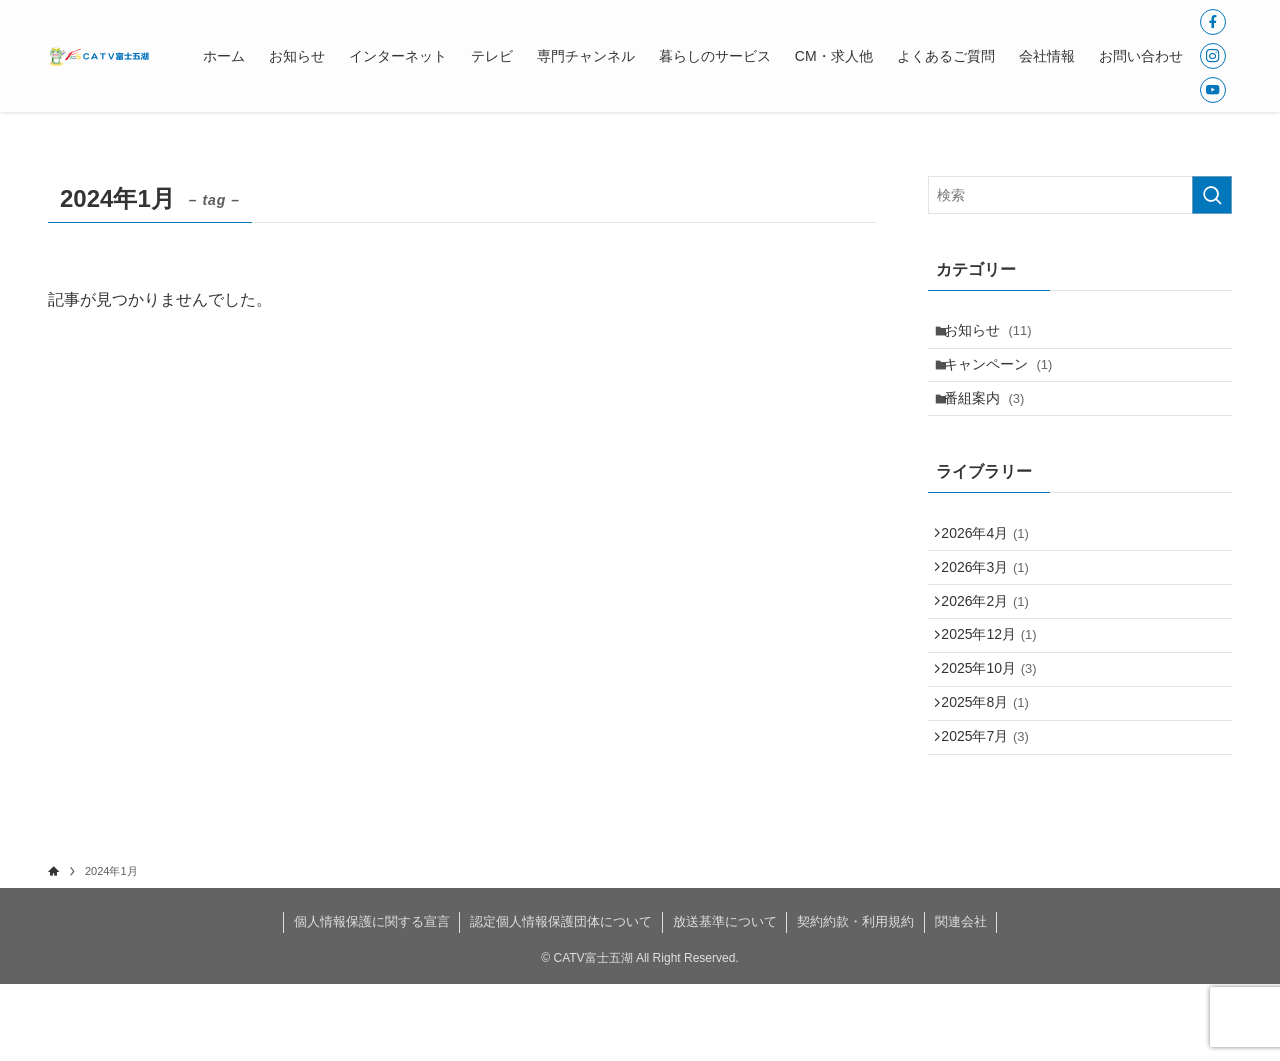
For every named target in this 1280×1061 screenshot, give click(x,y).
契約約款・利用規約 (855, 998)
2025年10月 (996, 726)
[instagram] (1213, 56)
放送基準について (725, 998)
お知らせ (997, 334)
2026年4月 (992, 559)
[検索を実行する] (1212, 195)
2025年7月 (992, 809)
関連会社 (961, 998)
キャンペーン (1007, 376)
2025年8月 (992, 767)
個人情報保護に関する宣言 (372, 998)
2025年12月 (996, 684)
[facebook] (1213, 22)
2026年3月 (992, 601)
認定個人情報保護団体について (561, 998)
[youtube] (1213, 90)
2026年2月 (992, 643)
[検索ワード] (1080, 195)
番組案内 (993, 417)
